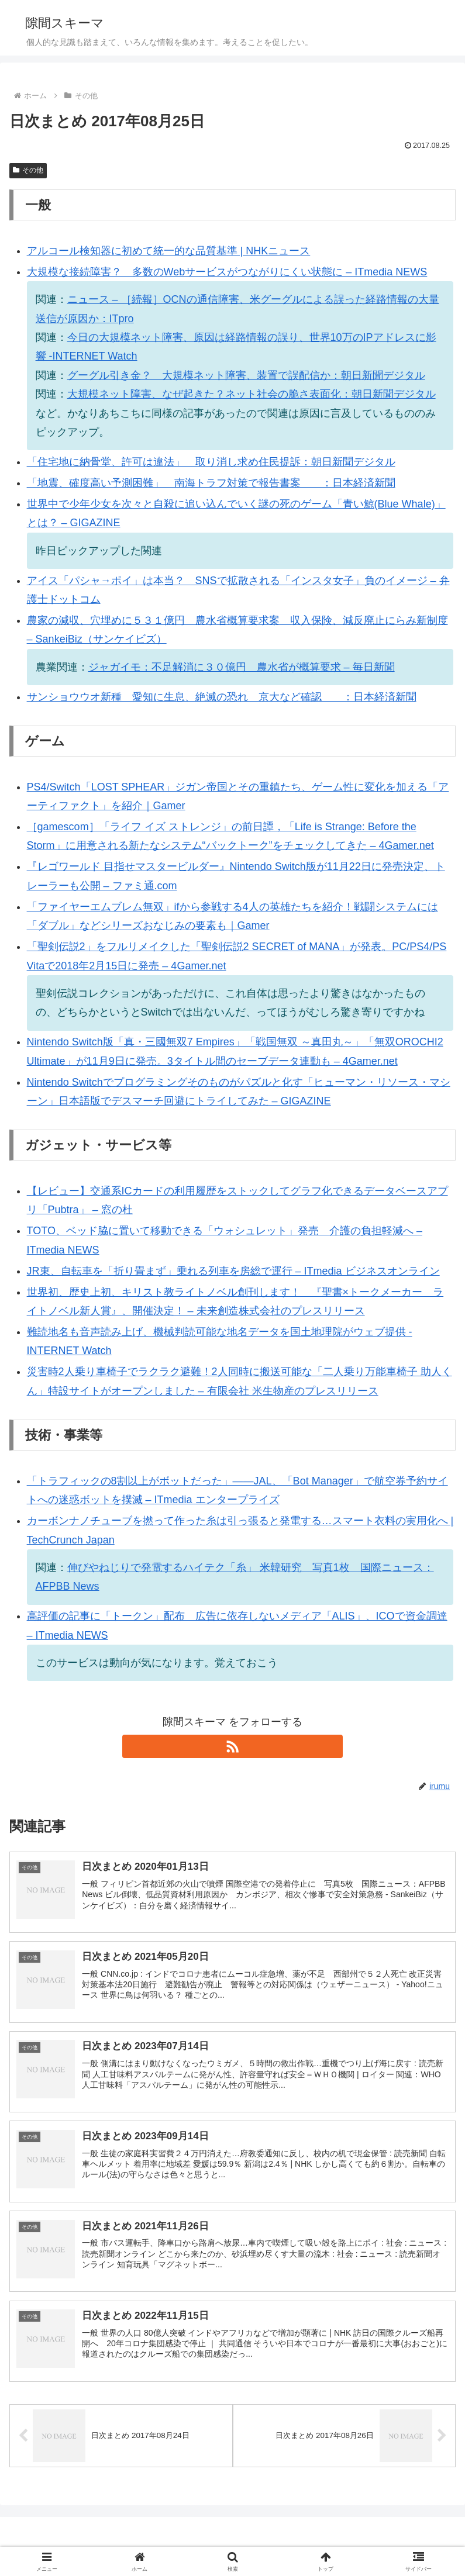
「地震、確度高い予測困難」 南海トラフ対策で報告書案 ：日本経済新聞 (211, 483)
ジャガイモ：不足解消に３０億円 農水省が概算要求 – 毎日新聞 (241, 667)
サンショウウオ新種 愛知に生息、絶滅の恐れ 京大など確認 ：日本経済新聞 (221, 697)
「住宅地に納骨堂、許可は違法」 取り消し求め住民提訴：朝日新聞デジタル (211, 462)
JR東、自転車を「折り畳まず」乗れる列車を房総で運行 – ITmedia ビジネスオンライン (233, 1271)
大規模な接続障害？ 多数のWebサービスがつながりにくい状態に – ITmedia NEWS (227, 272)
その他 (28, 170)
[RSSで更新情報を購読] (232, 1746)
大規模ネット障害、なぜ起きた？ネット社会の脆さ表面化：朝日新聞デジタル (251, 394)
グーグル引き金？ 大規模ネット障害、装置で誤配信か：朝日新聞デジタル (246, 375)
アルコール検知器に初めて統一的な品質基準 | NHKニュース (169, 251)
